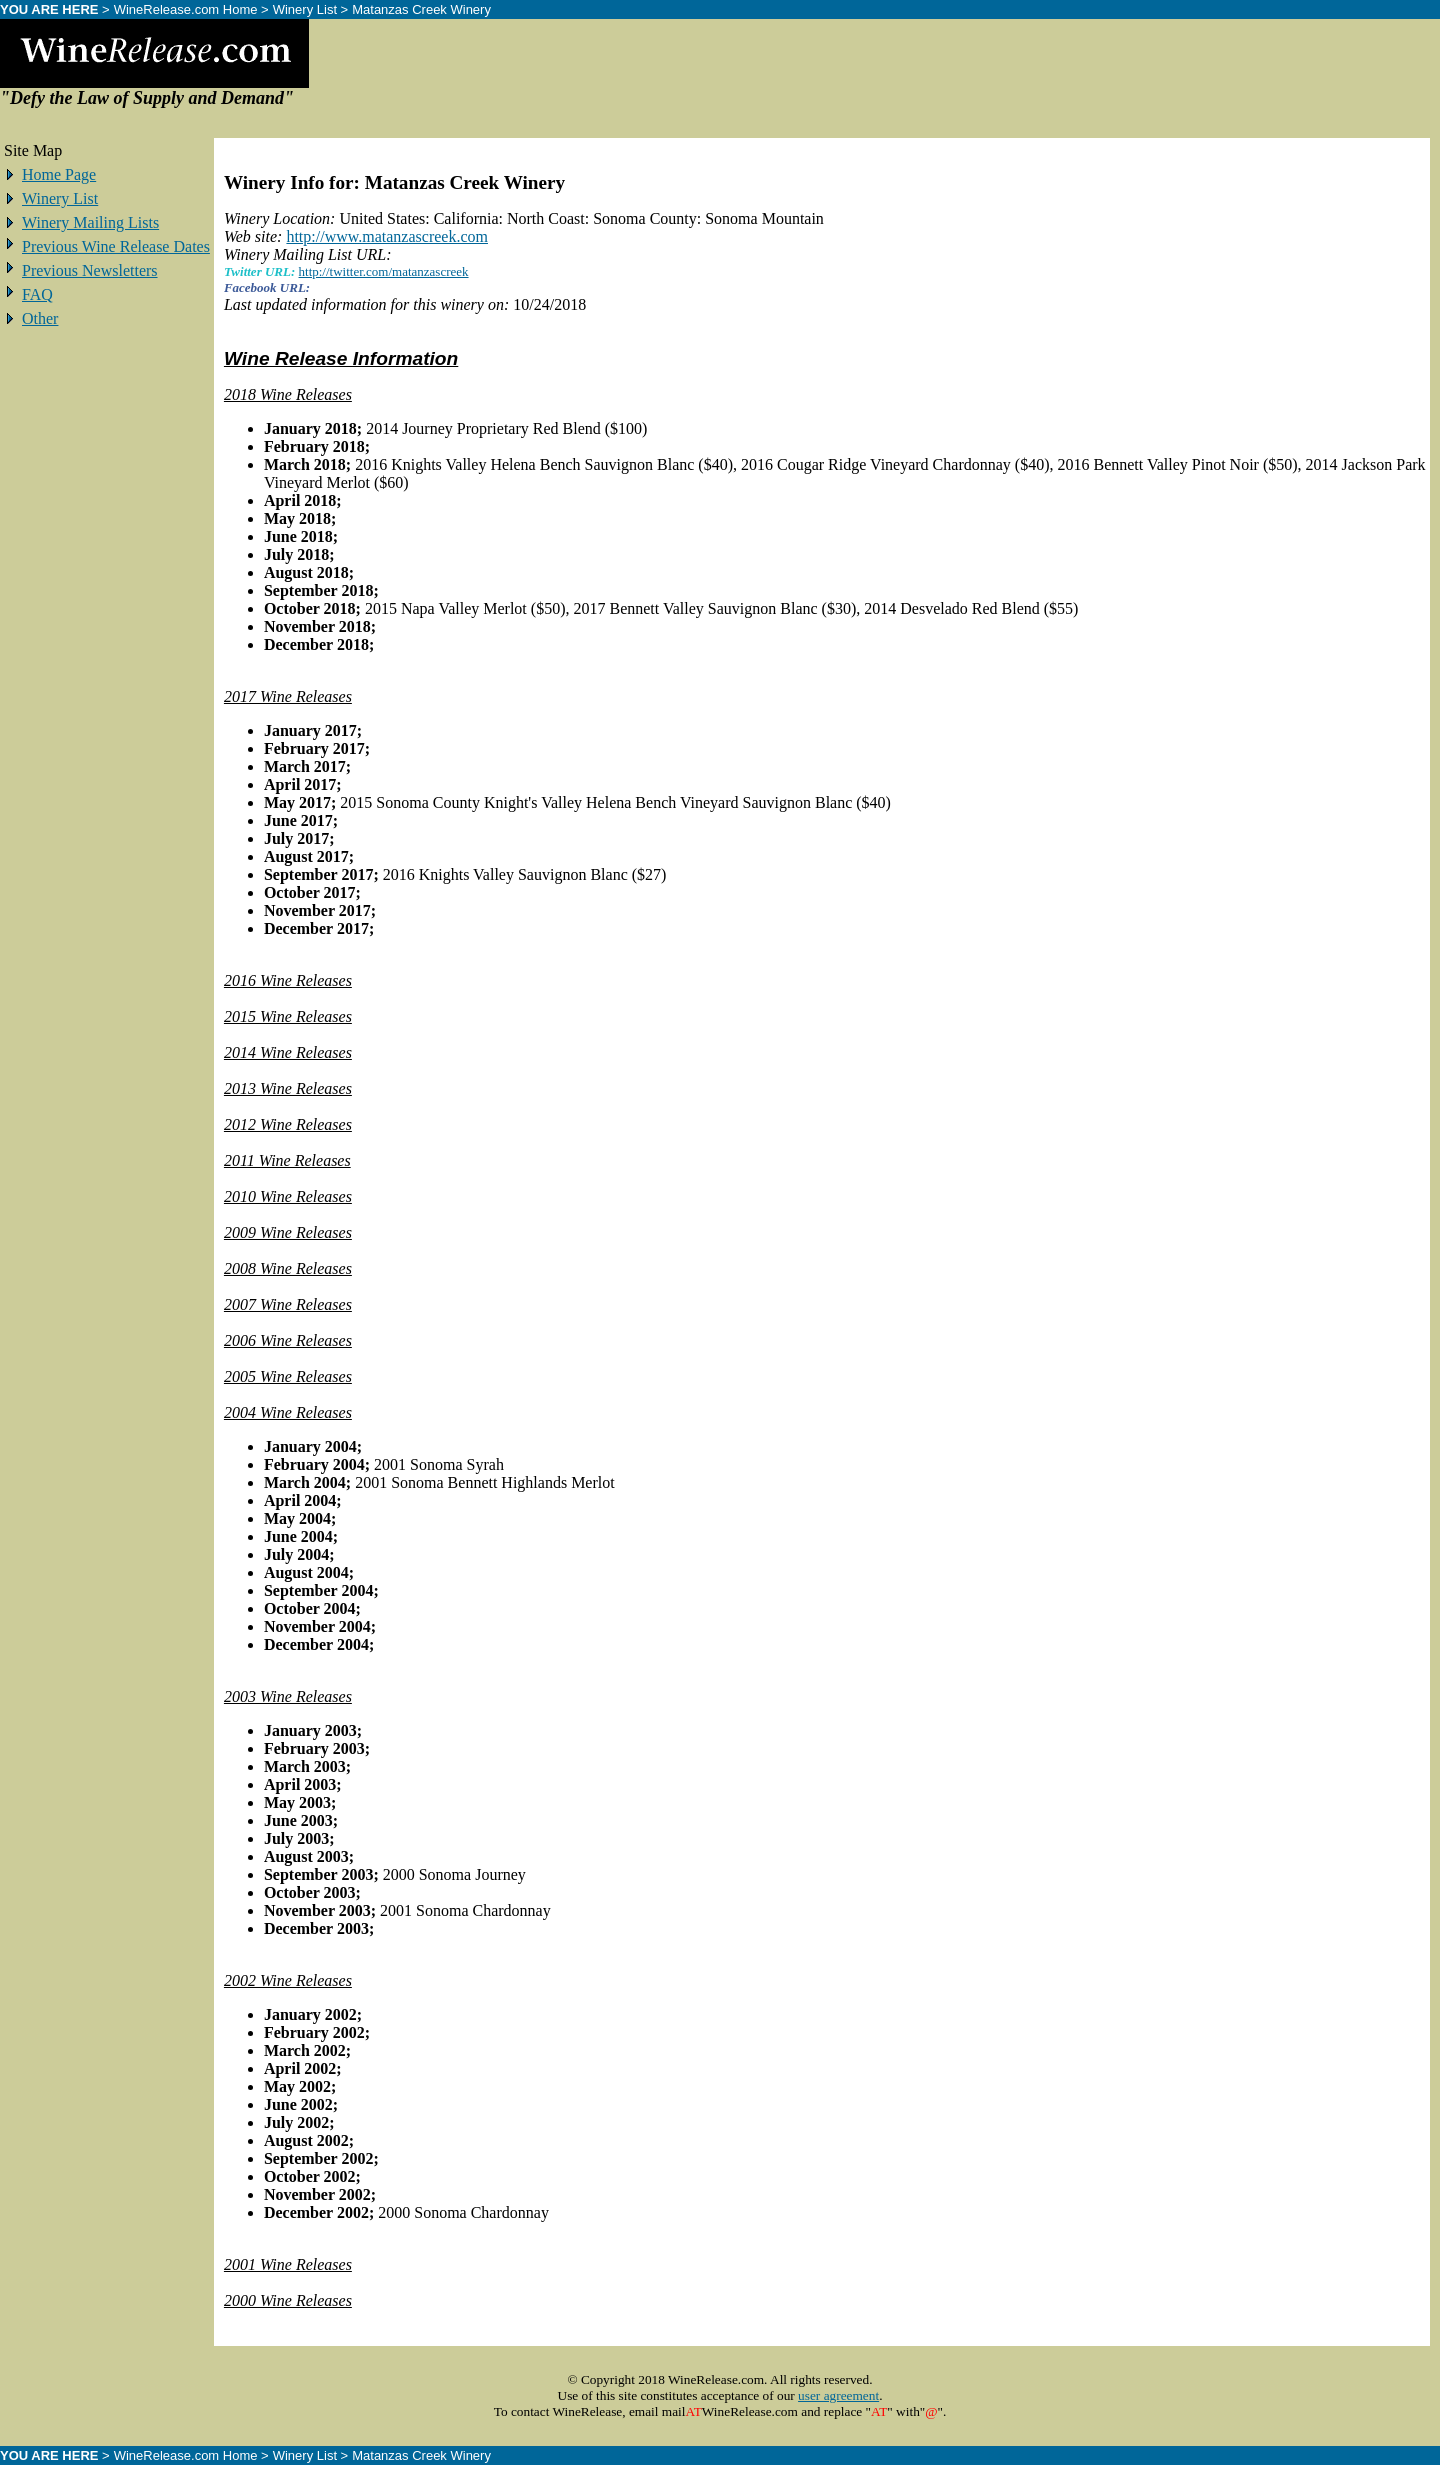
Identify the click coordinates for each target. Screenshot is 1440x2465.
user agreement (838, 2395)
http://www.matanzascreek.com (387, 236)
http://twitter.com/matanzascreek (384, 271)
